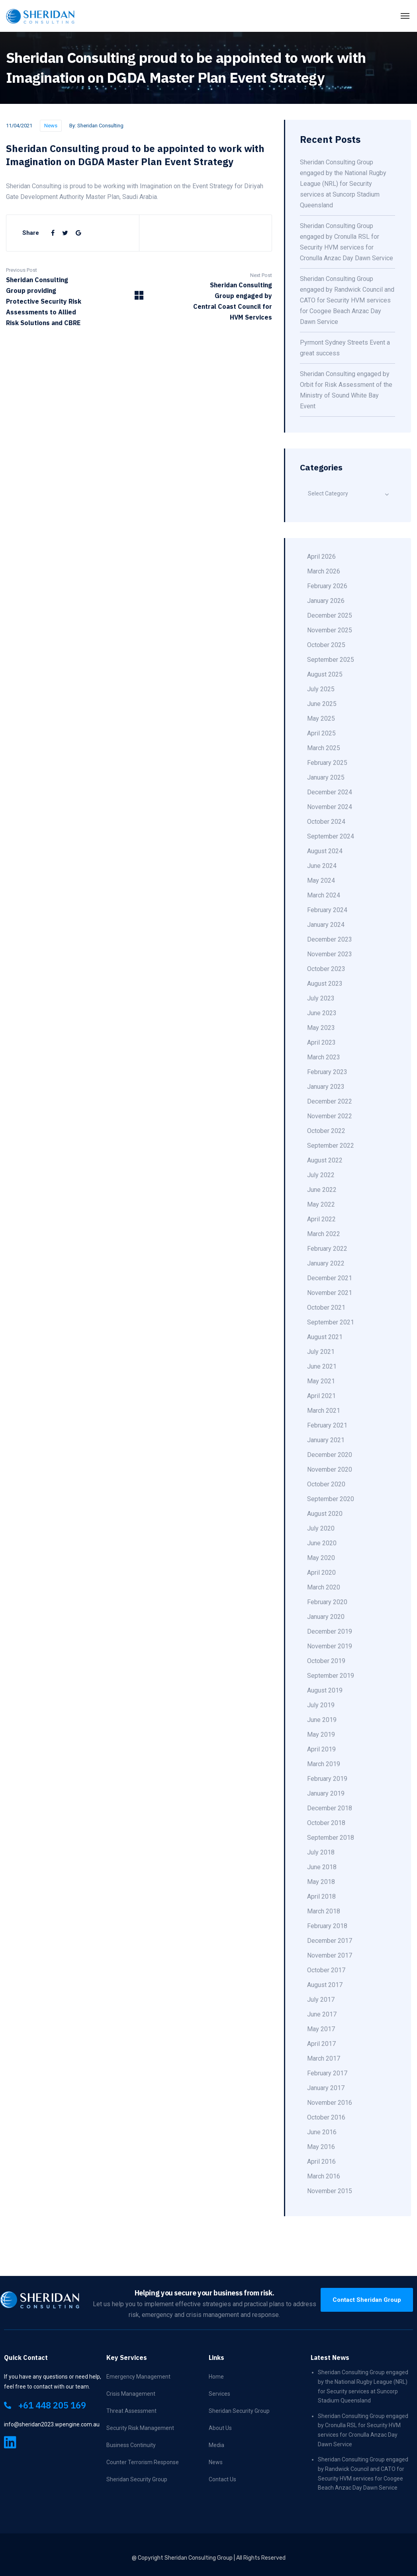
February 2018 (327, 1926)
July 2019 (321, 1705)
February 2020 (327, 1602)
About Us (220, 2428)
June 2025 (322, 704)
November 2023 (329, 954)
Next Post (261, 275)
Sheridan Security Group (136, 2479)
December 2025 (329, 615)
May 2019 (321, 1734)
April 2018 (321, 1896)
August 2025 (325, 674)
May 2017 (321, 2029)
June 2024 (322, 866)
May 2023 (321, 1028)
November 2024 (329, 807)
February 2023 (327, 1072)
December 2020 (329, 1455)
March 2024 (323, 895)
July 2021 (321, 1351)
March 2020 (323, 1587)
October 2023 (326, 969)
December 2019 (329, 1631)
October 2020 (326, 1484)
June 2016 (322, 2132)
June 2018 (322, 1867)
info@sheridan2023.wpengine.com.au (52, 2424)
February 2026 (327, 586)
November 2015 (329, 2191)
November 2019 (329, 1646)
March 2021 (323, 1410)
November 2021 (329, 1293)
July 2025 (321, 689)
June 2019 (322, 1720)
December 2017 (329, 1940)
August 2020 (325, 1513)
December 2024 (329, 792)
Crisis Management (130, 2394)
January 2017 (326, 2088)
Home (216, 2376)
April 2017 (321, 2044)
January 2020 (326, 1616)
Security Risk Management (140, 2428)
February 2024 (327, 910)
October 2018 (326, 1823)
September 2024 (330, 836)
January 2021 (326, 1440)
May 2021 (321, 1381)
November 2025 (329, 630)
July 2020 (321, 1528)
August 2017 (325, 1985)
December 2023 (329, 939)
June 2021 (322, 1366)
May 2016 (321, 2147)
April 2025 (321, 733)
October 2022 (326, 1131)
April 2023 (321, 1042)
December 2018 (329, 1808)
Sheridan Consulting (100, 126)
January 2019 (326, 1793)
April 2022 (321, 1219)
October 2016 (326, 2117)
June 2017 (322, 2014)
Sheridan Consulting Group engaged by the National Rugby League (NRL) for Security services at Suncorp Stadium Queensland (343, 183)
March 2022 (323, 1234)
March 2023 (323, 1057)
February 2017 (327, 2073)
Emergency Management (138, 2376)
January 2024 (326, 924)
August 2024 (325, 851)
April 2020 (321, 1572)
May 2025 (321, 718)
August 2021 (325, 1337)
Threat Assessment (131, 2411)
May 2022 (321, 1204)
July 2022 (321, 1175)
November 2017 (329, 1955)
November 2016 (329, 2102)
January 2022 (326, 1263)
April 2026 (321, 556)
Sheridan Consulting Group (198, 2558)
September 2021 (330, 1322)
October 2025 (326, 645)
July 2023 (321, 998)
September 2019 (330, 1675)
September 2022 (330, 1145)
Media (216, 2445)
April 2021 (321, 1396)
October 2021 (326, 1307)
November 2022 (329, 1116)
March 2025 (323, 748)
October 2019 (326, 1661)
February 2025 (327, 762)
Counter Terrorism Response (142, 2462)
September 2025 (330, 659)
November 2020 (329, 1469)
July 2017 (321, 1999)
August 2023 (325, 983)
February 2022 (327, 1248)
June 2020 (322, 1543)
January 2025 (326, 777)
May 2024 (321, 880)
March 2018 (323, 1911)
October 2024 (326, 821)
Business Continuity (131, 2445)
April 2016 (321, 2161)
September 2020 (330, 1499)
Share (30, 232)
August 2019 (325, 1690)
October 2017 (326, 1970)
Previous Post (21, 270)
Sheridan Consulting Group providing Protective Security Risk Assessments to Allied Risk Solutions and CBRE (43, 301)
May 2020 (321, 1558)
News (50, 126)
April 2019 (321, 1749)
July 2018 (321, 1852)
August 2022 (325, 1160)
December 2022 (329, 1101)
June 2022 (322, 1189)
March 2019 (323, 1764)
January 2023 (326, 1086)
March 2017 (323, 2058)
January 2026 (326, 601)
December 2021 (329, 1278)
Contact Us (222, 2479)
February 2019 (327, 1778)
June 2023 (322, 1013)
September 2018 (330, 1837)
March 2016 (323, 2176)
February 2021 (327, 1425)
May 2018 (321, 1882)
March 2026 (323, 571)
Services (219, 2394)
